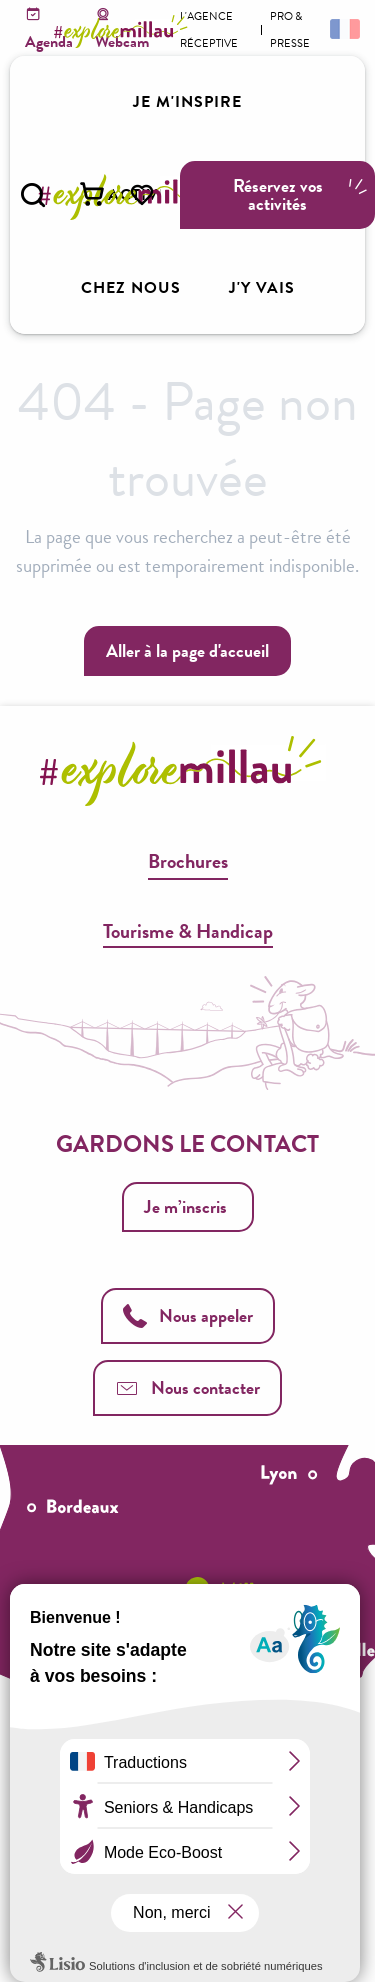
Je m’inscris (185, 1206)
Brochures (188, 861)
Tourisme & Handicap (188, 931)
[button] (33, 195)
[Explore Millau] (124, 31)
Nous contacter (187, 1387)
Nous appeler (188, 1315)
